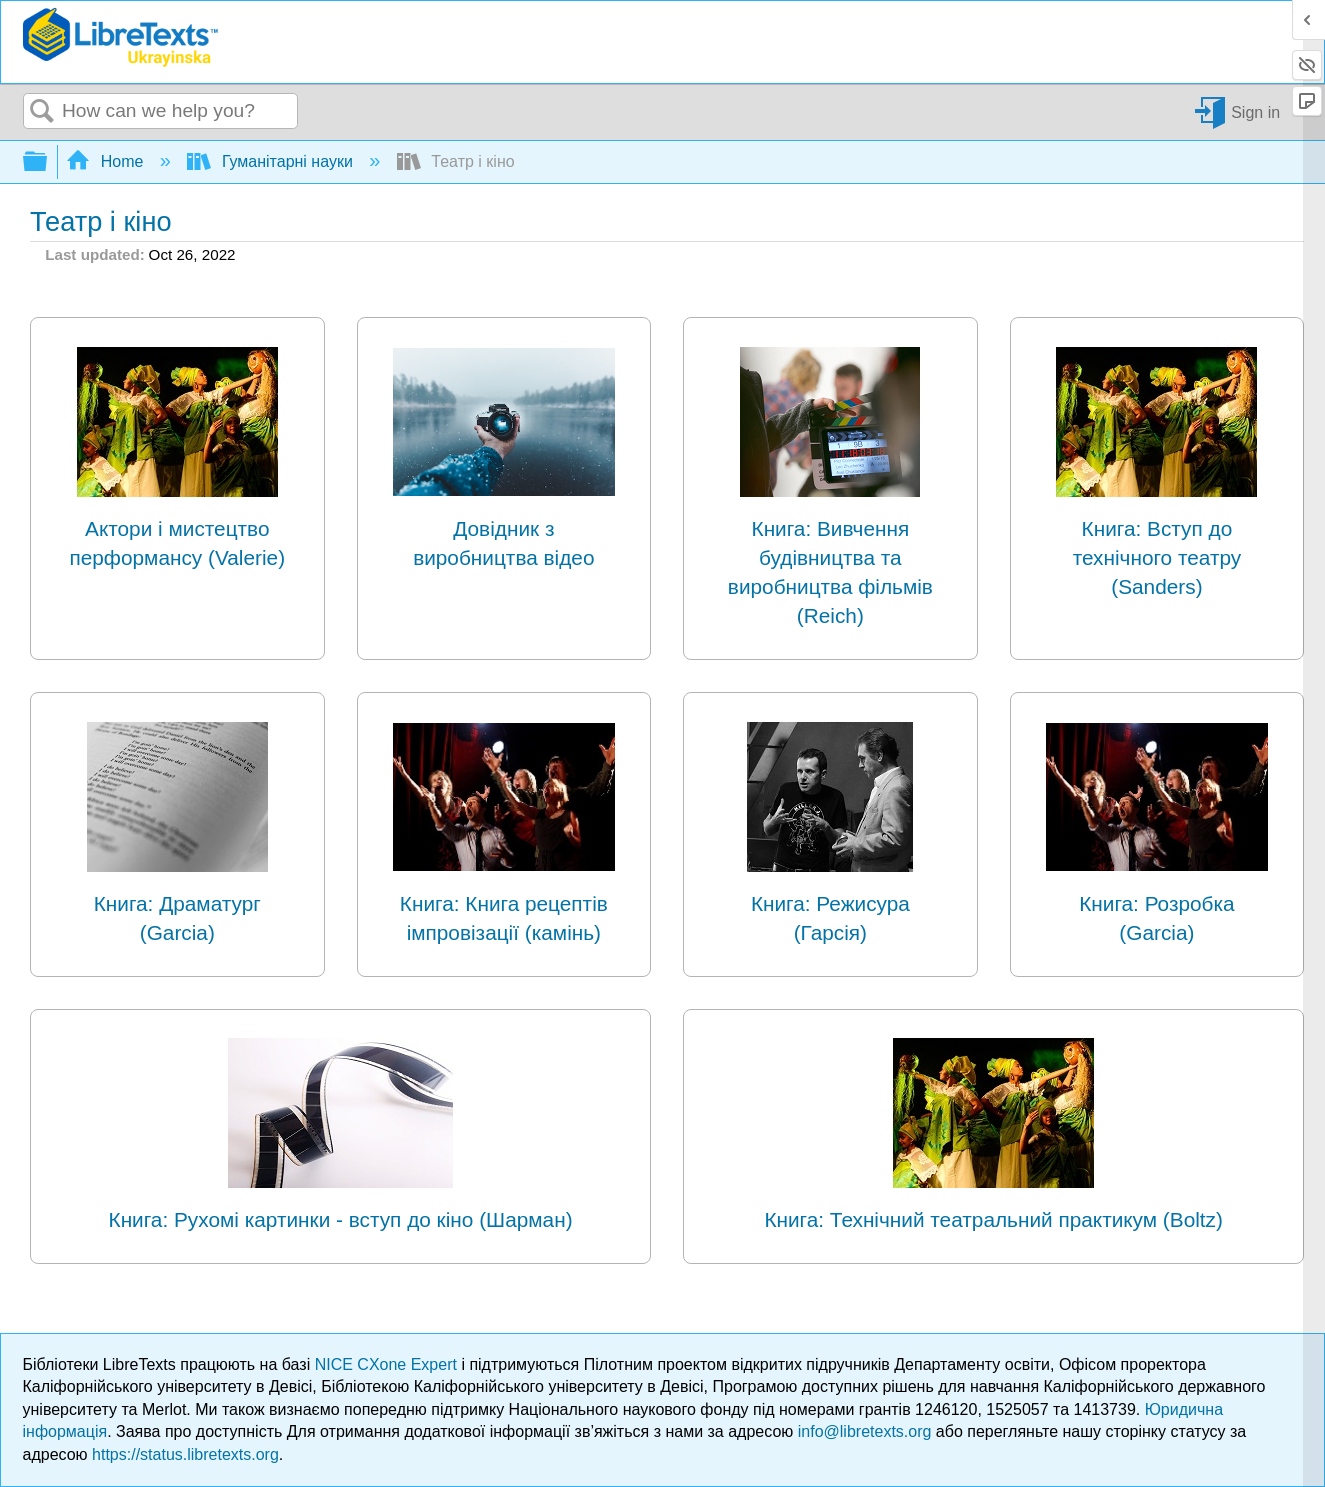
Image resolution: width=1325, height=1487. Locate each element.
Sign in (1255, 111)
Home (107, 161)
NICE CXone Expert (388, 1364)
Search (43, 112)
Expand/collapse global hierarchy (48, 162)
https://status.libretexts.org (185, 1454)
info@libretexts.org (865, 1431)
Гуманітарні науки (272, 161)
